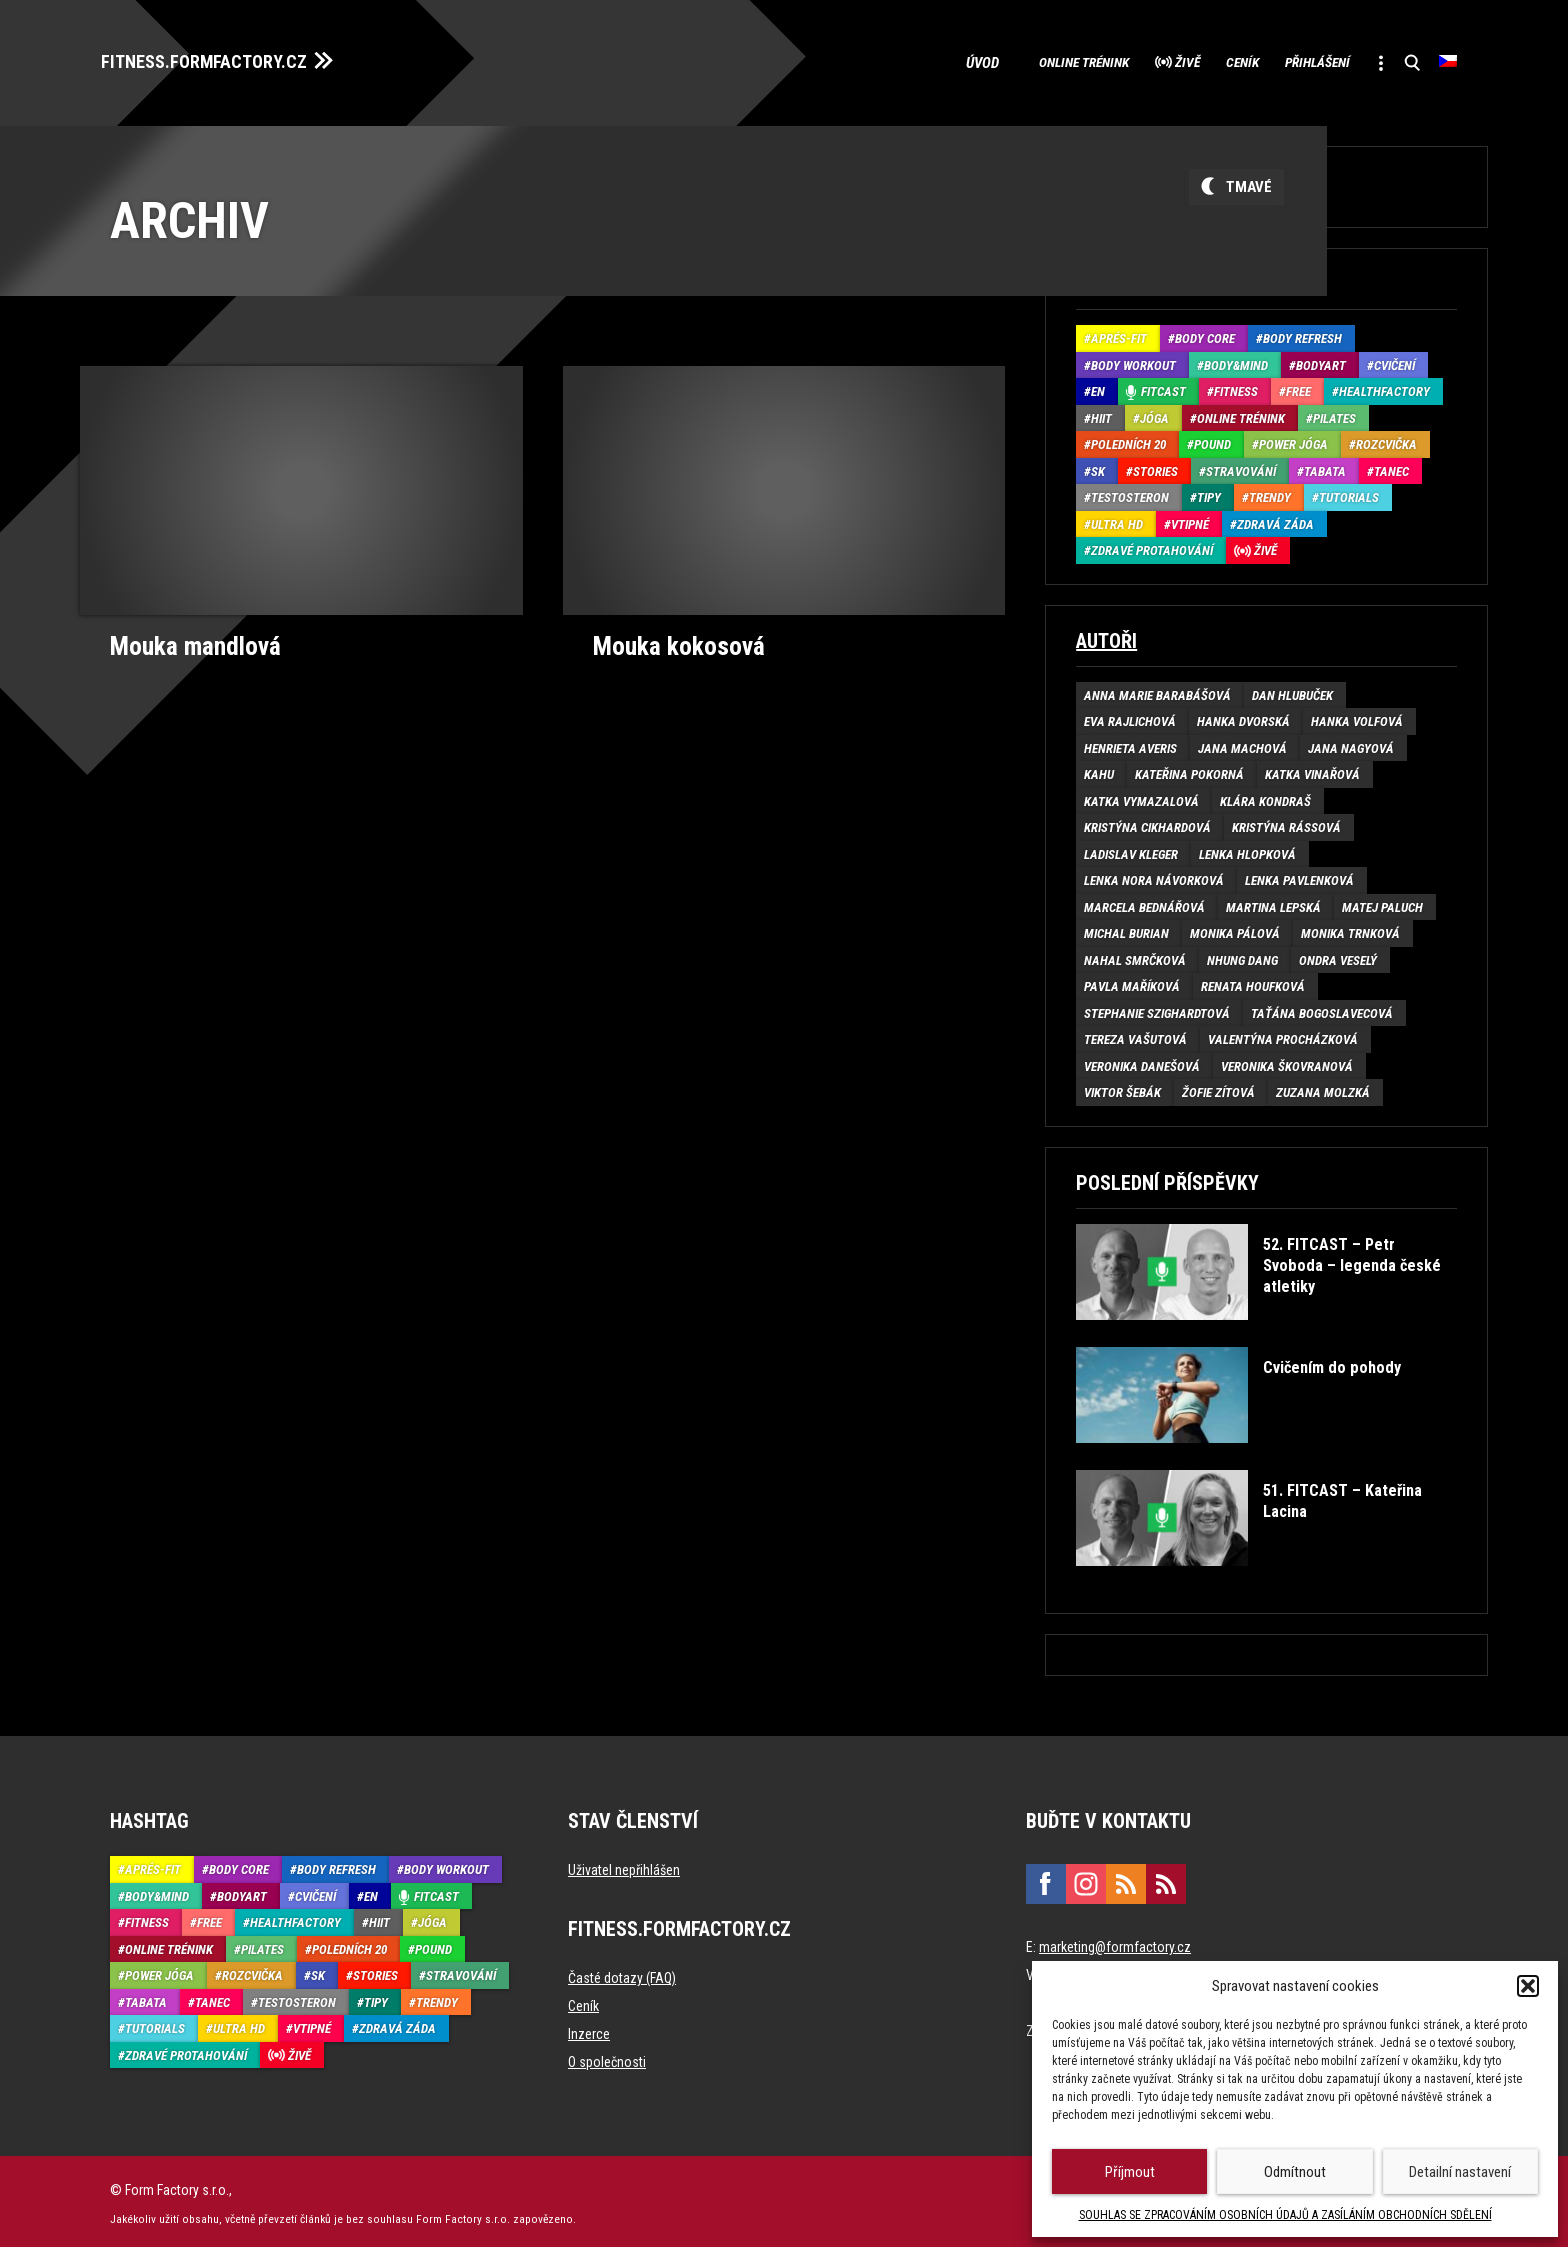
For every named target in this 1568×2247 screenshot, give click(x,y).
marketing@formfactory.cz (1115, 1942)
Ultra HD (1117, 518)
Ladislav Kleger (1131, 848)
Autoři (1106, 635)
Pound (1212, 439)
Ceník (1195, 60)
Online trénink (999, 60)
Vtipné (1190, 518)
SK (1098, 465)
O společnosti (607, 2057)
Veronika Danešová (1142, 1060)
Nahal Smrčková (1135, 954)
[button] (1528, 1986)
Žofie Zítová (1218, 1087)
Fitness (1236, 386)
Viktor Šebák (1122, 1087)
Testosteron (1130, 492)
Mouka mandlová (190, 639)
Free (1298, 386)
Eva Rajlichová (1130, 716)
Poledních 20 (1128, 439)
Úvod (892, 60)
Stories (1155, 465)
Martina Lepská (1273, 901)
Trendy (1270, 492)
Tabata (1325, 465)
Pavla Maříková (1132, 981)
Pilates (1334, 412)
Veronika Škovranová (1287, 1060)
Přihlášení (1289, 60)
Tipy (1209, 492)
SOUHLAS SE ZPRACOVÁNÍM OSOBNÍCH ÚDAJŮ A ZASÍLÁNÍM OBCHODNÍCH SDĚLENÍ (1285, 2215)
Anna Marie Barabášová (1157, 689)
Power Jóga (1293, 439)
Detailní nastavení (1460, 2172)
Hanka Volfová (1357, 716)
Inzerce (589, 2029)
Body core (1205, 333)
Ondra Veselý (1338, 954)
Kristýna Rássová (1286, 822)
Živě (1123, 60)
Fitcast (1163, 386)
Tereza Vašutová (1135, 1034)
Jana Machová (1242, 742)
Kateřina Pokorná (1189, 769)
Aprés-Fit (1119, 333)
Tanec (1391, 465)
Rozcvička (1386, 439)
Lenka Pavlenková (1299, 875)
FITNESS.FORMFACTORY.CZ (221, 58)
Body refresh (1302, 333)
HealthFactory (1384, 386)
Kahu (1099, 769)
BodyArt (1321, 359)
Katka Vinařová (1312, 769)
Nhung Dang (1242, 954)
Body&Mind (1236, 359)
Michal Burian (1126, 928)
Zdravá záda (1275, 518)
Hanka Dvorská (1243, 716)
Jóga (1154, 412)
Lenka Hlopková (1247, 848)
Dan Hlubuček (1292, 689)
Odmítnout (1295, 2172)
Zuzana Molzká (1323, 1087)
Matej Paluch (1382, 901)
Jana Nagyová (1351, 742)
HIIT (1101, 412)
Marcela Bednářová (1144, 901)
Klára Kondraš (1265, 795)
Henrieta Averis (1130, 742)
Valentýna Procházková (1283, 1034)
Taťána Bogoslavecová (1322, 1007)
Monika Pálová (1235, 928)
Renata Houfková (1253, 981)
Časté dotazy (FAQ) (622, 1973)
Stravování (1241, 465)
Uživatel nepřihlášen (624, 1865)
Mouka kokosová (673, 639)
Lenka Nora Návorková (1154, 875)
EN (1098, 386)
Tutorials (1349, 492)
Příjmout (1130, 2172)
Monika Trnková (1350, 928)
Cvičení (1394, 359)
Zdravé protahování (1152, 545)
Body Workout (1133, 359)
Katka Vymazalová (1141, 795)
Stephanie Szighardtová (1157, 1007)
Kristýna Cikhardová (1147, 822)
